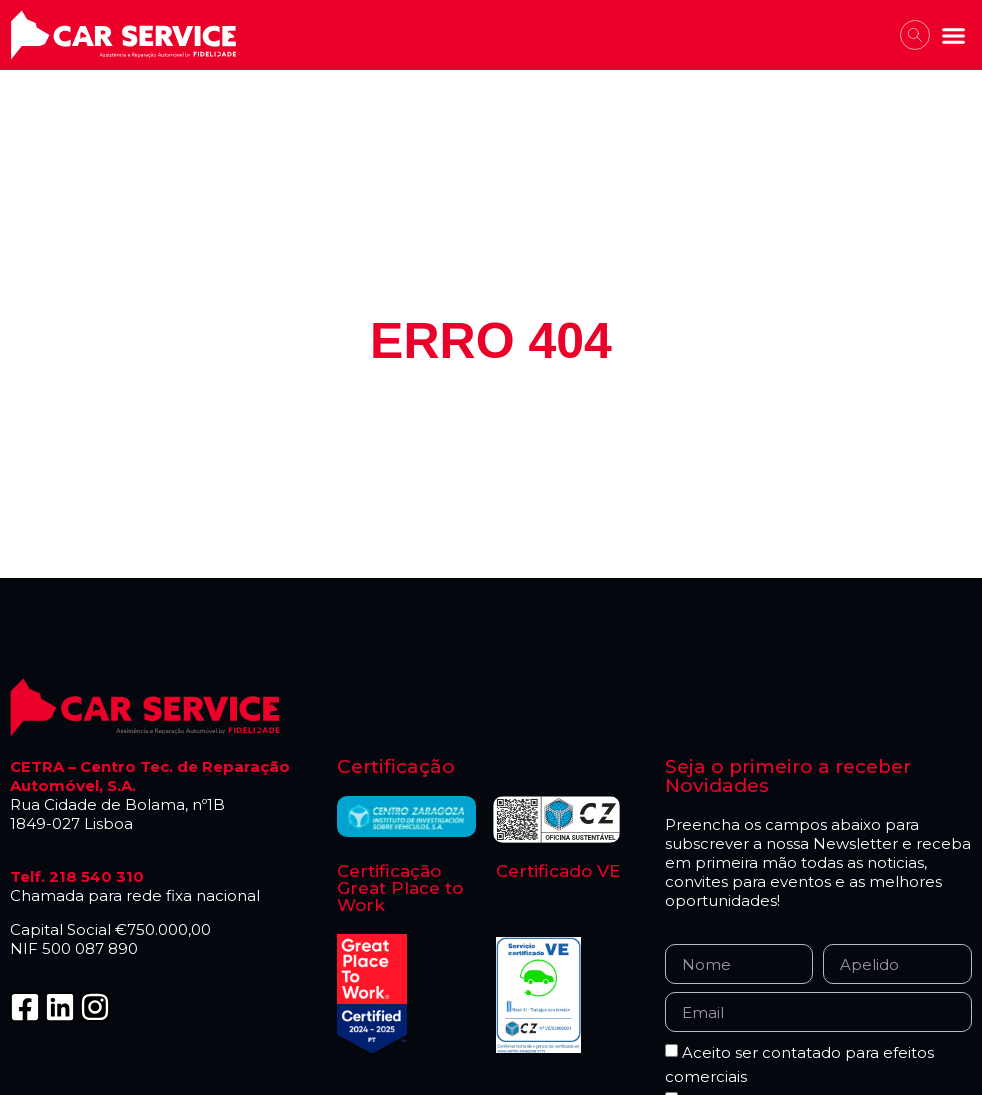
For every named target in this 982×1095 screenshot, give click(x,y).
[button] (954, 35)
